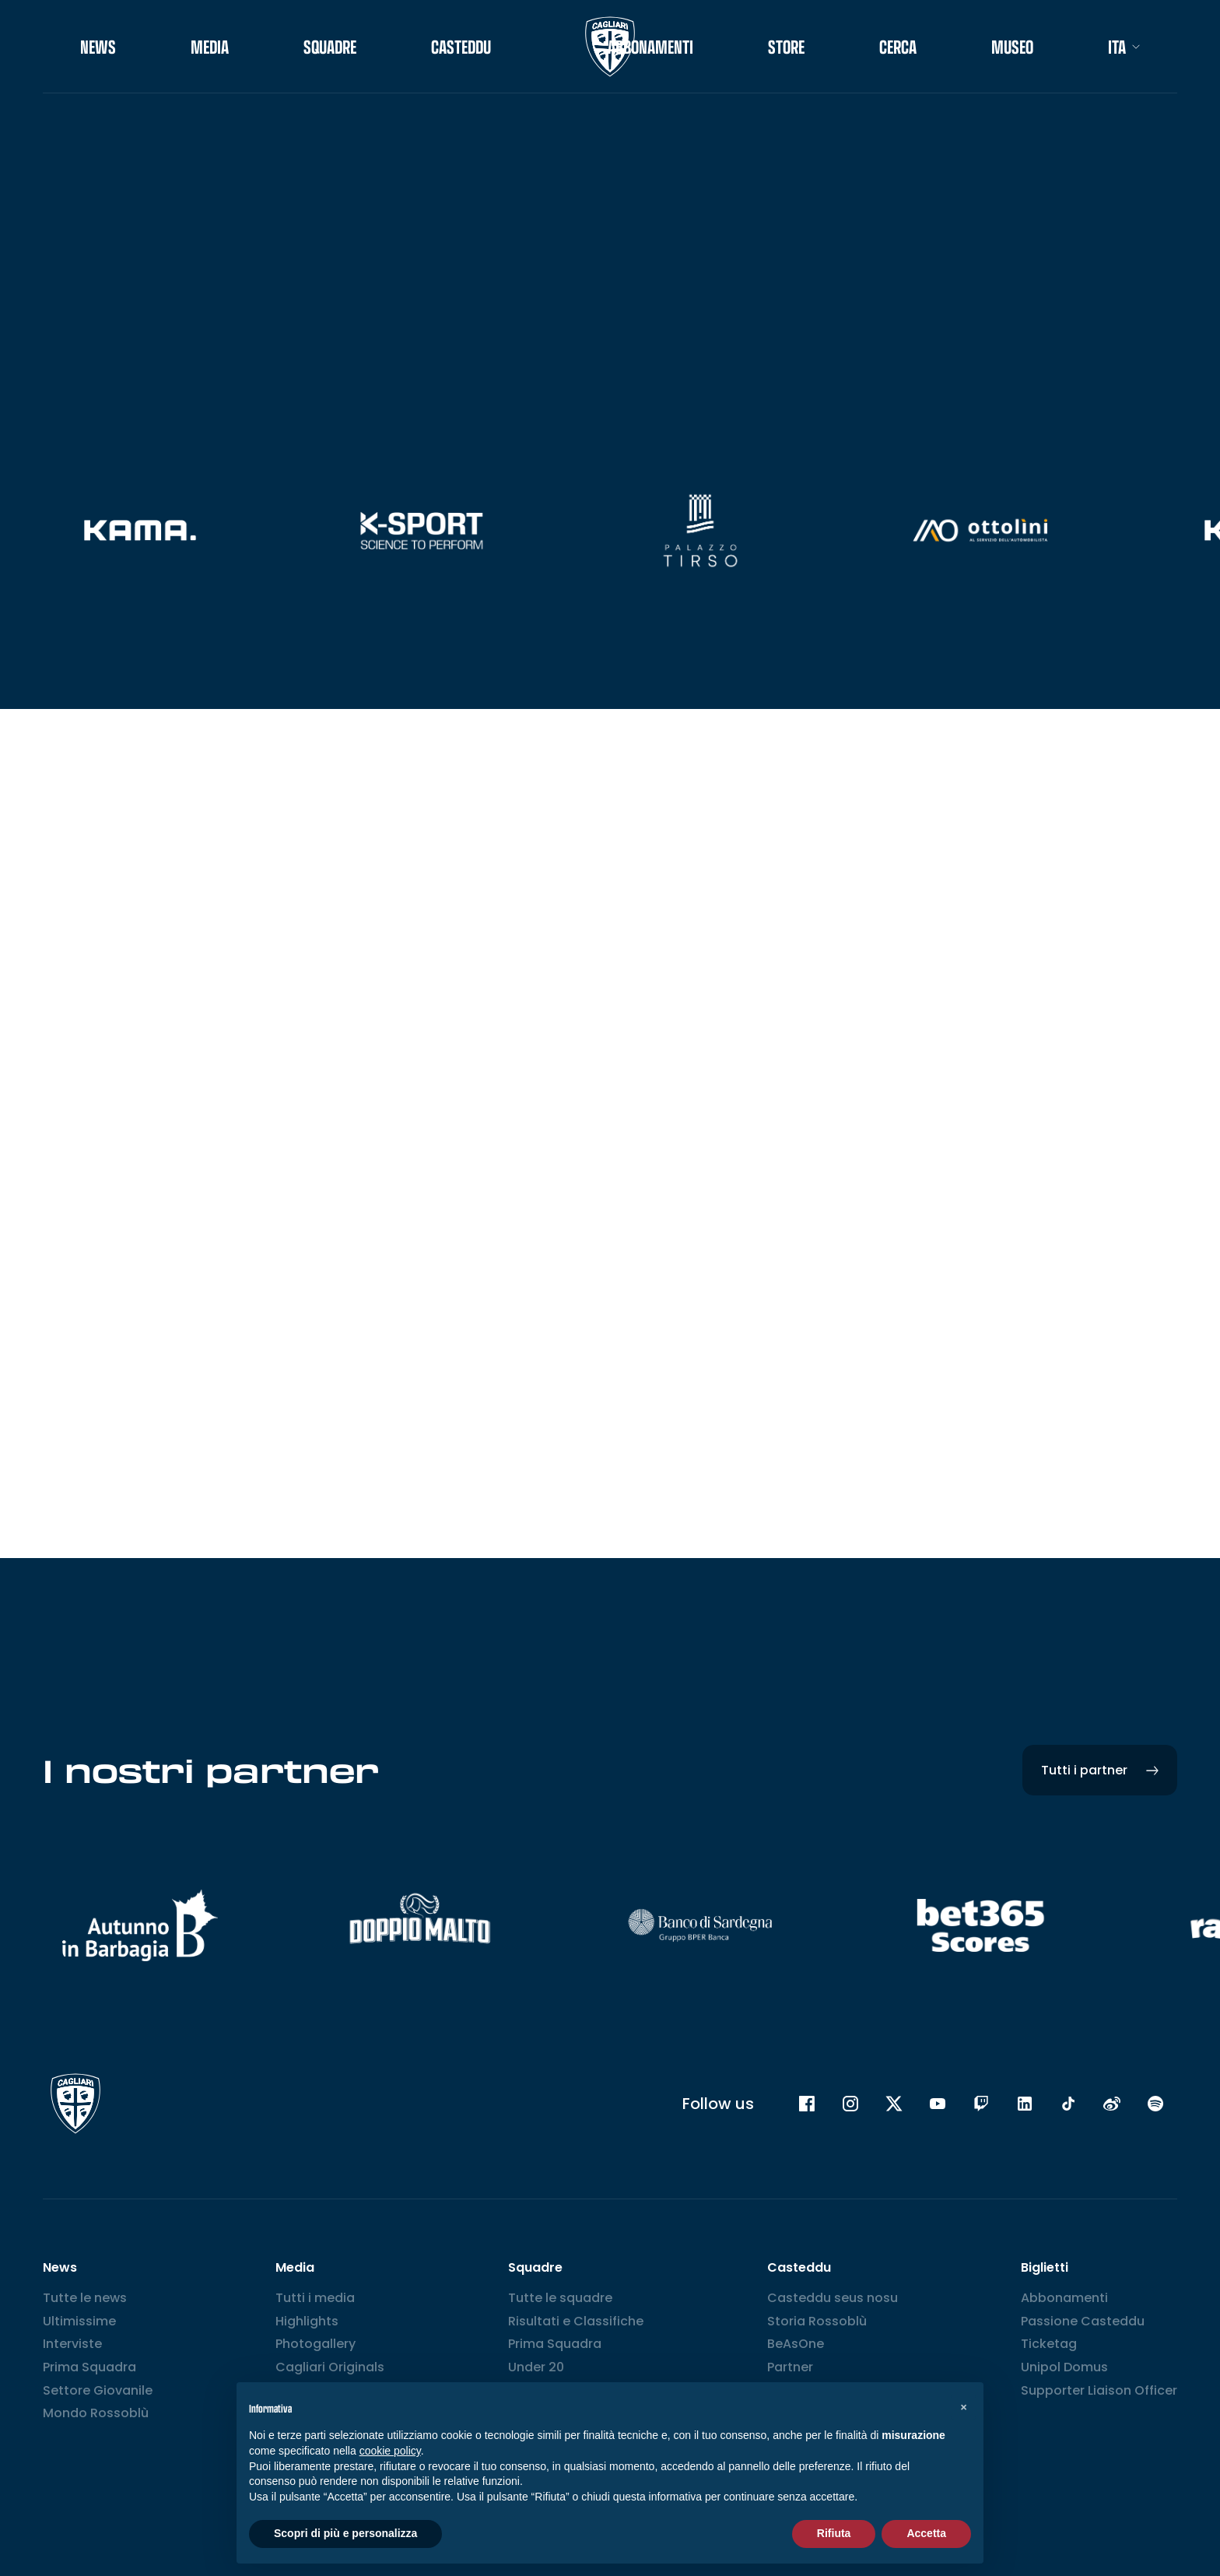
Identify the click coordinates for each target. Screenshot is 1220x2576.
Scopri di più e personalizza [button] (345, 2533)
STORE (786, 46)
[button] (963, 2407)
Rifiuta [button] (834, 2533)
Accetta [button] (926, 2533)
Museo (1012, 46)
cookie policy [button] (390, 2450)
